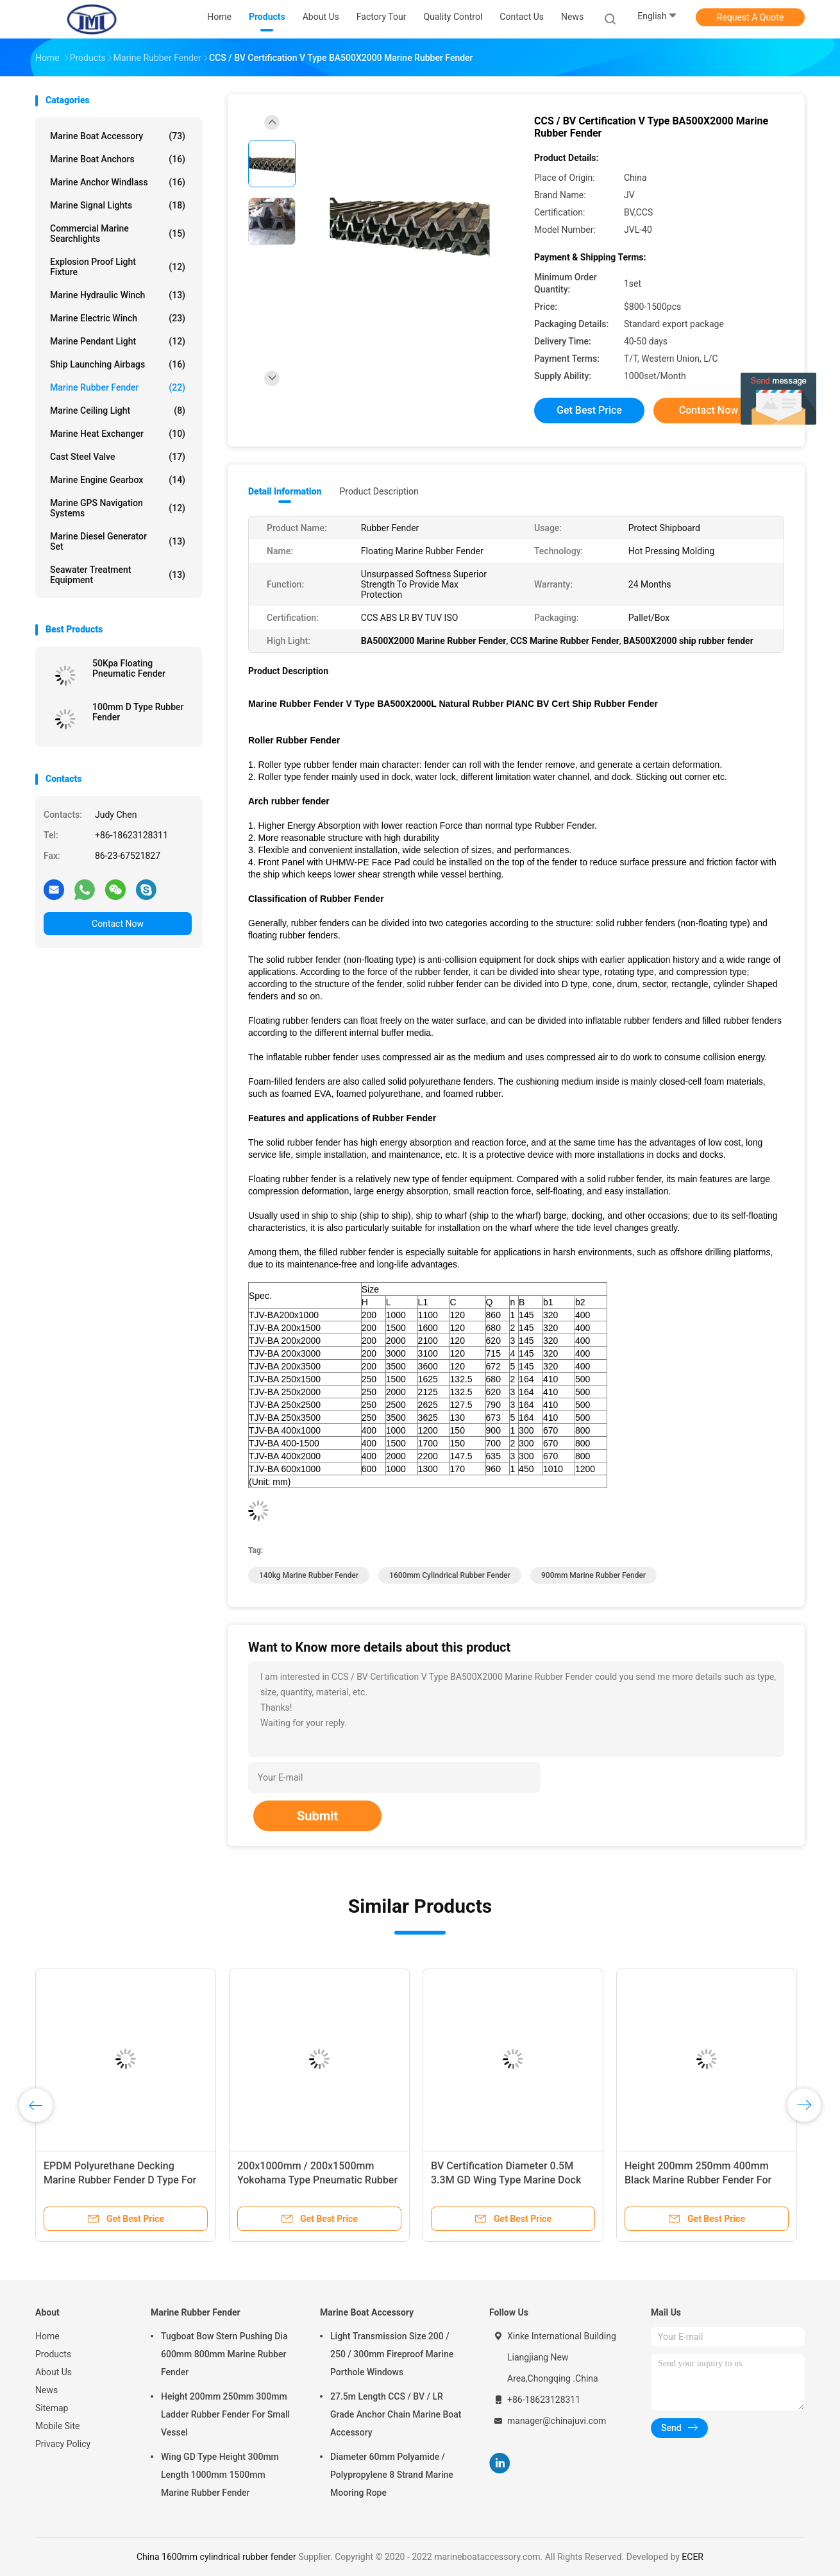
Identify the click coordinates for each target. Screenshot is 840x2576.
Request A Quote (750, 17)
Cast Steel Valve (117, 456)
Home (47, 2336)
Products (53, 2354)
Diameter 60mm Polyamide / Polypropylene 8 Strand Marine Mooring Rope (391, 2475)
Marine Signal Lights (117, 205)
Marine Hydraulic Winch (117, 295)
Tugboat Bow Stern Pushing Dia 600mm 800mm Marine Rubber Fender (224, 2354)
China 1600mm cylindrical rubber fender (216, 2557)
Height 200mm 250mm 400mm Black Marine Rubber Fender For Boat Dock (698, 2180)
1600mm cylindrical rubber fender (449, 1575)
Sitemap (51, 2408)
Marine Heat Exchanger (117, 433)
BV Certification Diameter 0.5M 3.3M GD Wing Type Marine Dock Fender (506, 2180)
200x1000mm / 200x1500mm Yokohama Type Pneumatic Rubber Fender (317, 2180)
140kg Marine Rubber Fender (308, 1575)
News (46, 2390)
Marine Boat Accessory (117, 136)
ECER (692, 2557)
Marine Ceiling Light (117, 410)
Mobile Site (57, 2426)
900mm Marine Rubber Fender (593, 1575)
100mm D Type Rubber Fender (138, 712)
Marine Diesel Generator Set (117, 541)
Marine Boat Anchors (117, 159)
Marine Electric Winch (117, 318)
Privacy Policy (62, 2444)
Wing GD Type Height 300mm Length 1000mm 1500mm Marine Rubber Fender (220, 2475)
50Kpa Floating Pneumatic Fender (128, 668)
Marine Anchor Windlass (117, 182)
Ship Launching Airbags (117, 364)
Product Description (378, 491)
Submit (317, 1816)
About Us (53, 2372)
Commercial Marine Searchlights (117, 233)
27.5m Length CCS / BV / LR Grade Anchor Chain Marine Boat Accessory (395, 2414)
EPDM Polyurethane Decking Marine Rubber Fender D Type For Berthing (120, 2180)
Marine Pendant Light (117, 341)
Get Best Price (589, 410)
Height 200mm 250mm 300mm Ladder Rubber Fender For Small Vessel (225, 2414)
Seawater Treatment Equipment (117, 574)
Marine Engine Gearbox (117, 479)
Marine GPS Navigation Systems (117, 508)
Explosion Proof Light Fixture (117, 267)
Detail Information (284, 491)
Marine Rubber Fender (117, 387)
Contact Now (118, 924)
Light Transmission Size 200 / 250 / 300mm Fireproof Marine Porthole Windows (391, 2354)
